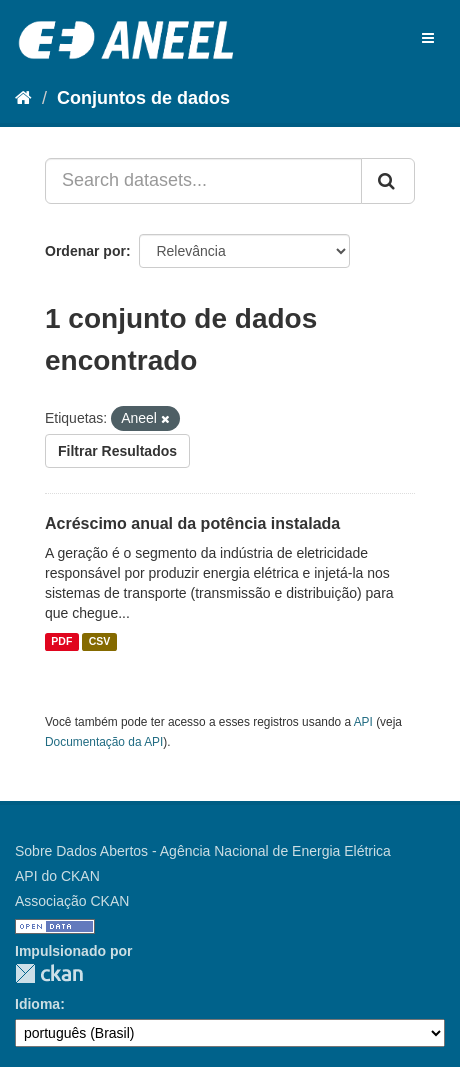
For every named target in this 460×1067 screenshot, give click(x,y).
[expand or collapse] (428, 38)
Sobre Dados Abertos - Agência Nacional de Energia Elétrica (203, 851)
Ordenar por (85, 251)
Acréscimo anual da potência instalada (192, 523)
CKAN (49, 973)
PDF (61, 642)
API (363, 722)
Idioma (37, 1004)
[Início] (23, 98)
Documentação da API (104, 742)
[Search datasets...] (203, 181)
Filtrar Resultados (117, 451)
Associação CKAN (72, 901)
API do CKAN (57, 876)
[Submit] (388, 181)
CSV (100, 642)
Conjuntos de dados (143, 98)
